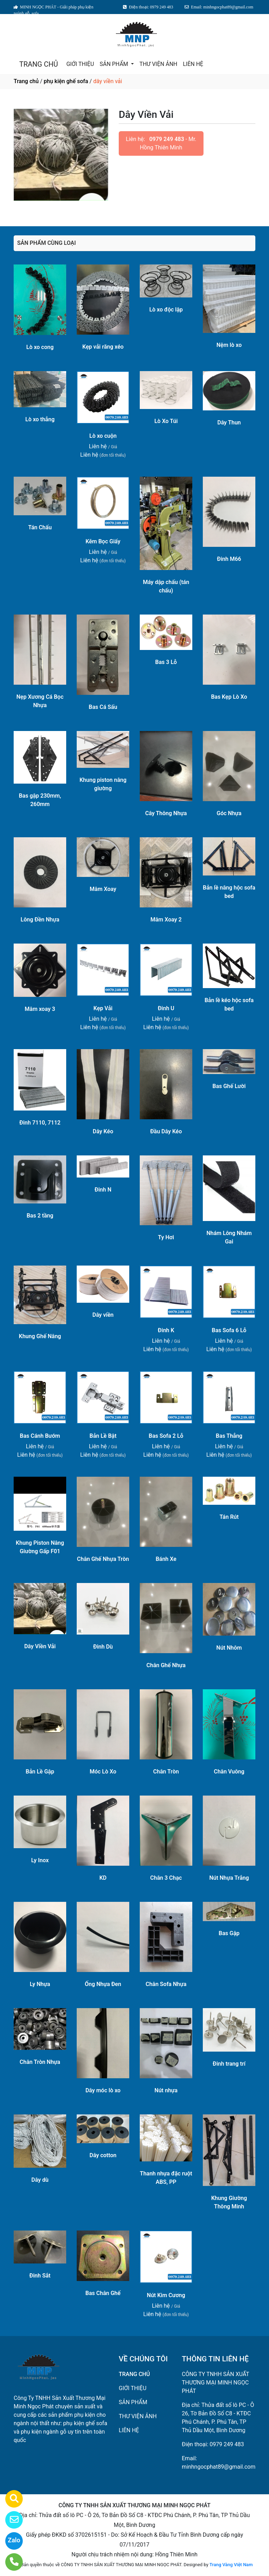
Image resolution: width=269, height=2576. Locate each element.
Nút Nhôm (229, 1647)
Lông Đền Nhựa (40, 919)
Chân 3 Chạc (166, 1877)
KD (103, 1877)
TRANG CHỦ (38, 64)
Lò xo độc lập (166, 309)
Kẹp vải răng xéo (103, 346)
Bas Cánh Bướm (40, 1436)
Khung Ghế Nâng (40, 1336)
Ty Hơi (166, 1237)
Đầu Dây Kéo (166, 1131)
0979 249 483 (166, 139)
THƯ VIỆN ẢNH (158, 64)
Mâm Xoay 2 (165, 919)
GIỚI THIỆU (80, 64)
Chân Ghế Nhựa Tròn (103, 1559)
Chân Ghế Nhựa (166, 1665)
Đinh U (166, 1008)
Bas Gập (229, 1933)
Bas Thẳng (229, 1436)
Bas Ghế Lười (229, 1086)
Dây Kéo (103, 1131)
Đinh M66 (229, 559)
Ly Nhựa (40, 1984)
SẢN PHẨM (114, 64)
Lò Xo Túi (166, 421)
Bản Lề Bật (102, 1436)
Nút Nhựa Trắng (229, 1877)
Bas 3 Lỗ (166, 662)
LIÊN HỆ (193, 64)
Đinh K (166, 1330)
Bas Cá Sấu (103, 707)
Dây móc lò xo (102, 2090)
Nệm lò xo (229, 345)
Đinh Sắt (39, 2275)
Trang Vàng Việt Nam (231, 2564)
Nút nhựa (166, 2090)
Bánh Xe (166, 1559)
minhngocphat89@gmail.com (218, 2466)
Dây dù (40, 2179)
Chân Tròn (166, 1771)
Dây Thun (229, 422)
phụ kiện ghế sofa (66, 81)
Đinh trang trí (229, 2063)
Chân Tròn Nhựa (40, 2062)
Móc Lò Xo (103, 1771)
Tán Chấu (39, 527)
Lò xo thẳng (40, 419)
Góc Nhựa (229, 813)
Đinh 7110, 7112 (40, 1122)
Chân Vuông (229, 1771)
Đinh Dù (103, 1646)
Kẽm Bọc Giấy (102, 541)
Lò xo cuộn (103, 435)
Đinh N (103, 1189)
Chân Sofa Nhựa (166, 1984)
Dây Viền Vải (40, 1646)
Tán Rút (229, 1517)
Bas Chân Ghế (102, 2293)
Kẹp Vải (103, 1008)
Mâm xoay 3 (40, 1009)
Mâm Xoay (103, 889)
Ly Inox (40, 1860)
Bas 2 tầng (40, 1215)
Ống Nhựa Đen (103, 1984)
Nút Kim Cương (166, 2295)
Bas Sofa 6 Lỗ (229, 1330)
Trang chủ (26, 81)
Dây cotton (103, 2155)
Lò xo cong (40, 347)
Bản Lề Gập (40, 1771)
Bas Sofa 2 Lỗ (166, 1436)
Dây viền (103, 1315)
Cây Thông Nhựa (166, 813)
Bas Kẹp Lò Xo (229, 696)
